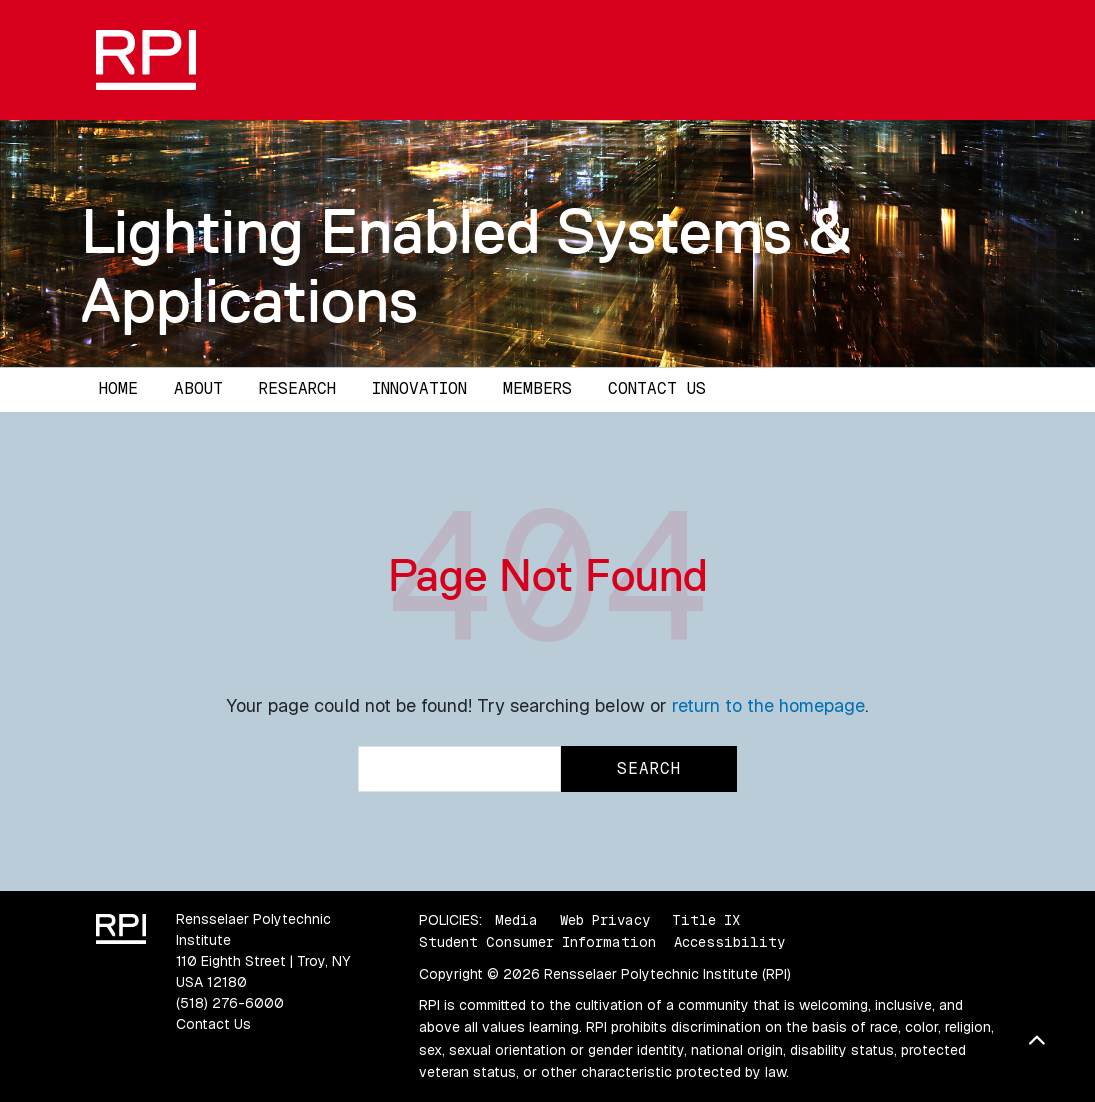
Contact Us (657, 388)
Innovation (419, 388)
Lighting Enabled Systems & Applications (466, 265)
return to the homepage (768, 705)
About (198, 388)
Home (118, 388)
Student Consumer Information (537, 942)
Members (537, 388)
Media (516, 920)
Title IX (706, 920)
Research (297, 388)
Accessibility (729, 942)
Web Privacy (605, 920)
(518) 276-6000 (230, 1003)
